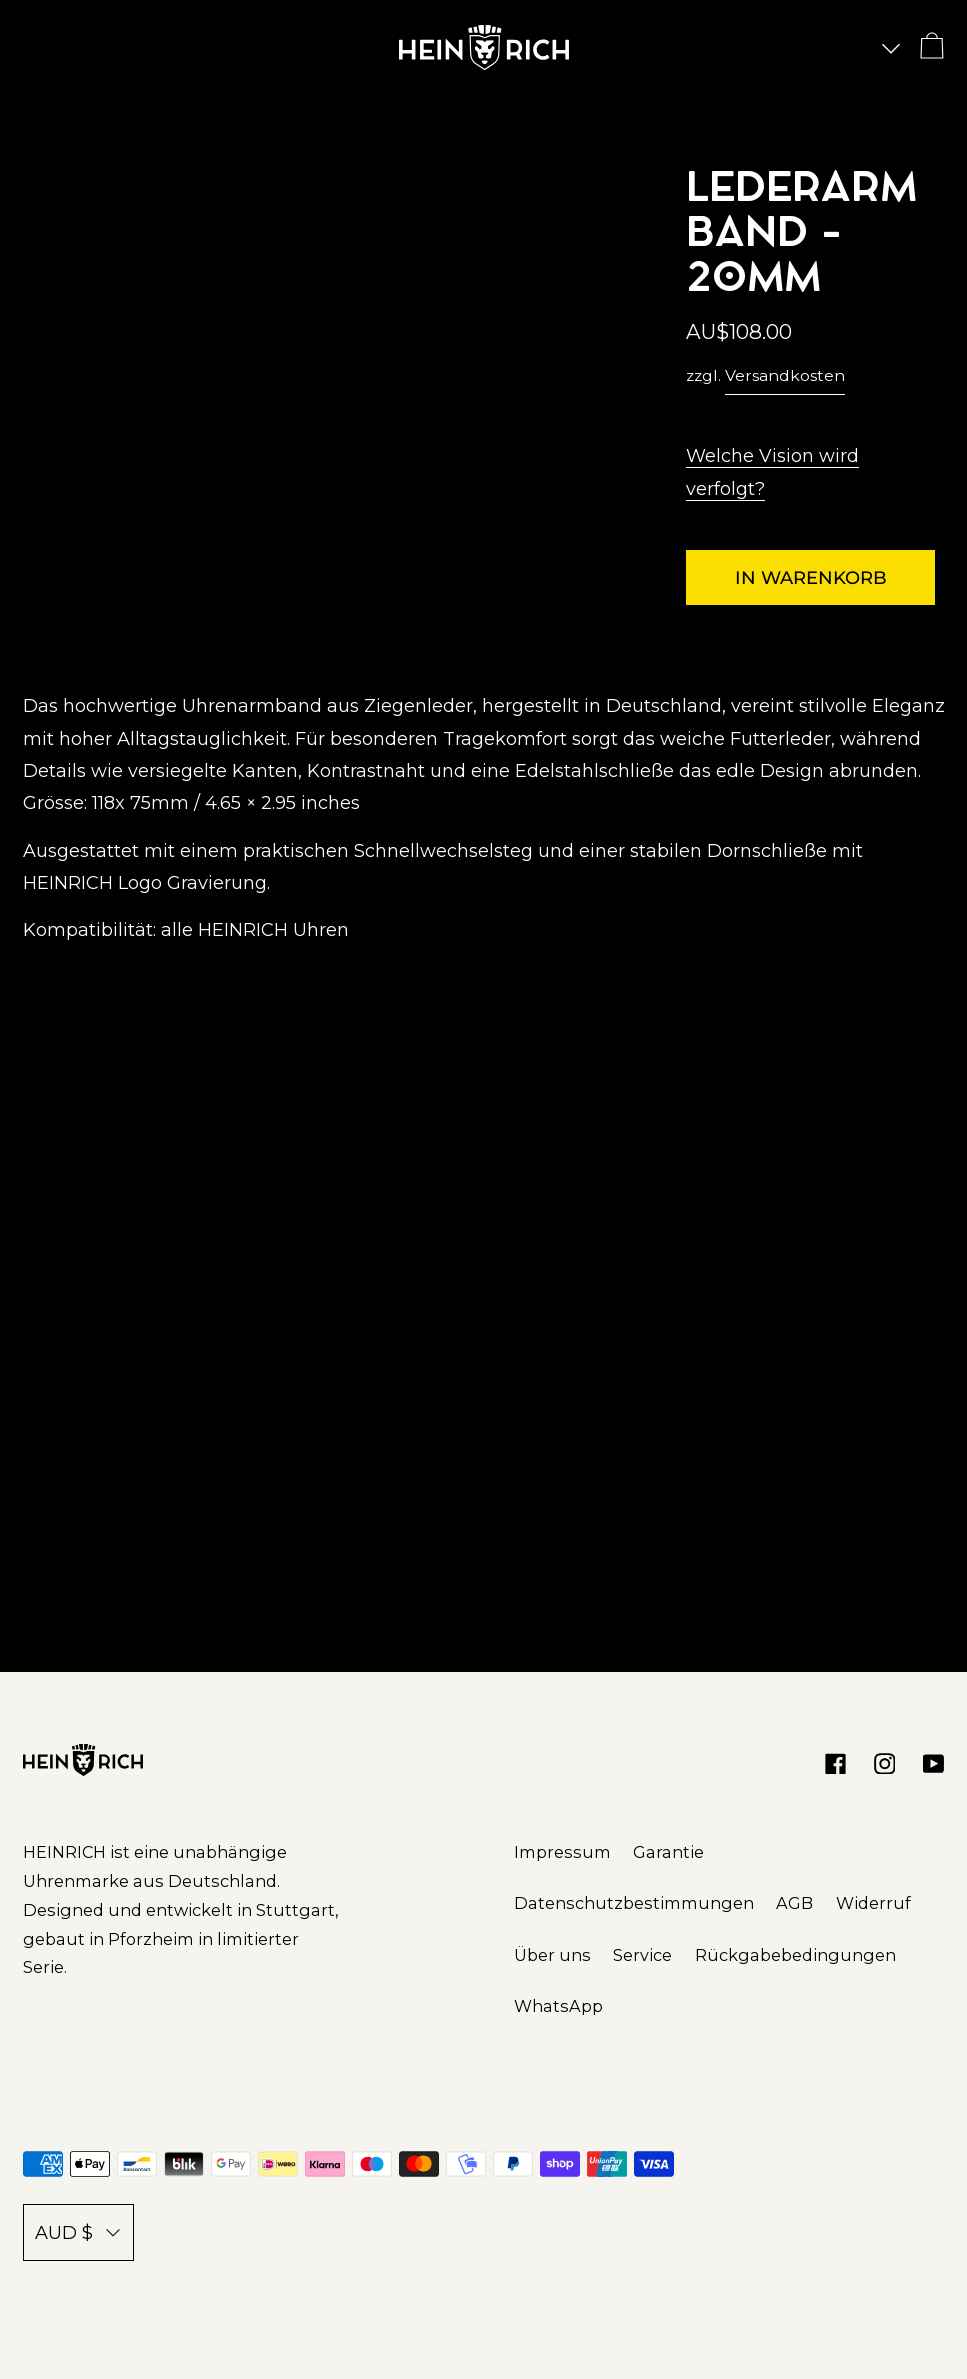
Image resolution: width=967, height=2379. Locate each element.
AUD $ (78, 2233)
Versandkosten (785, 375)
